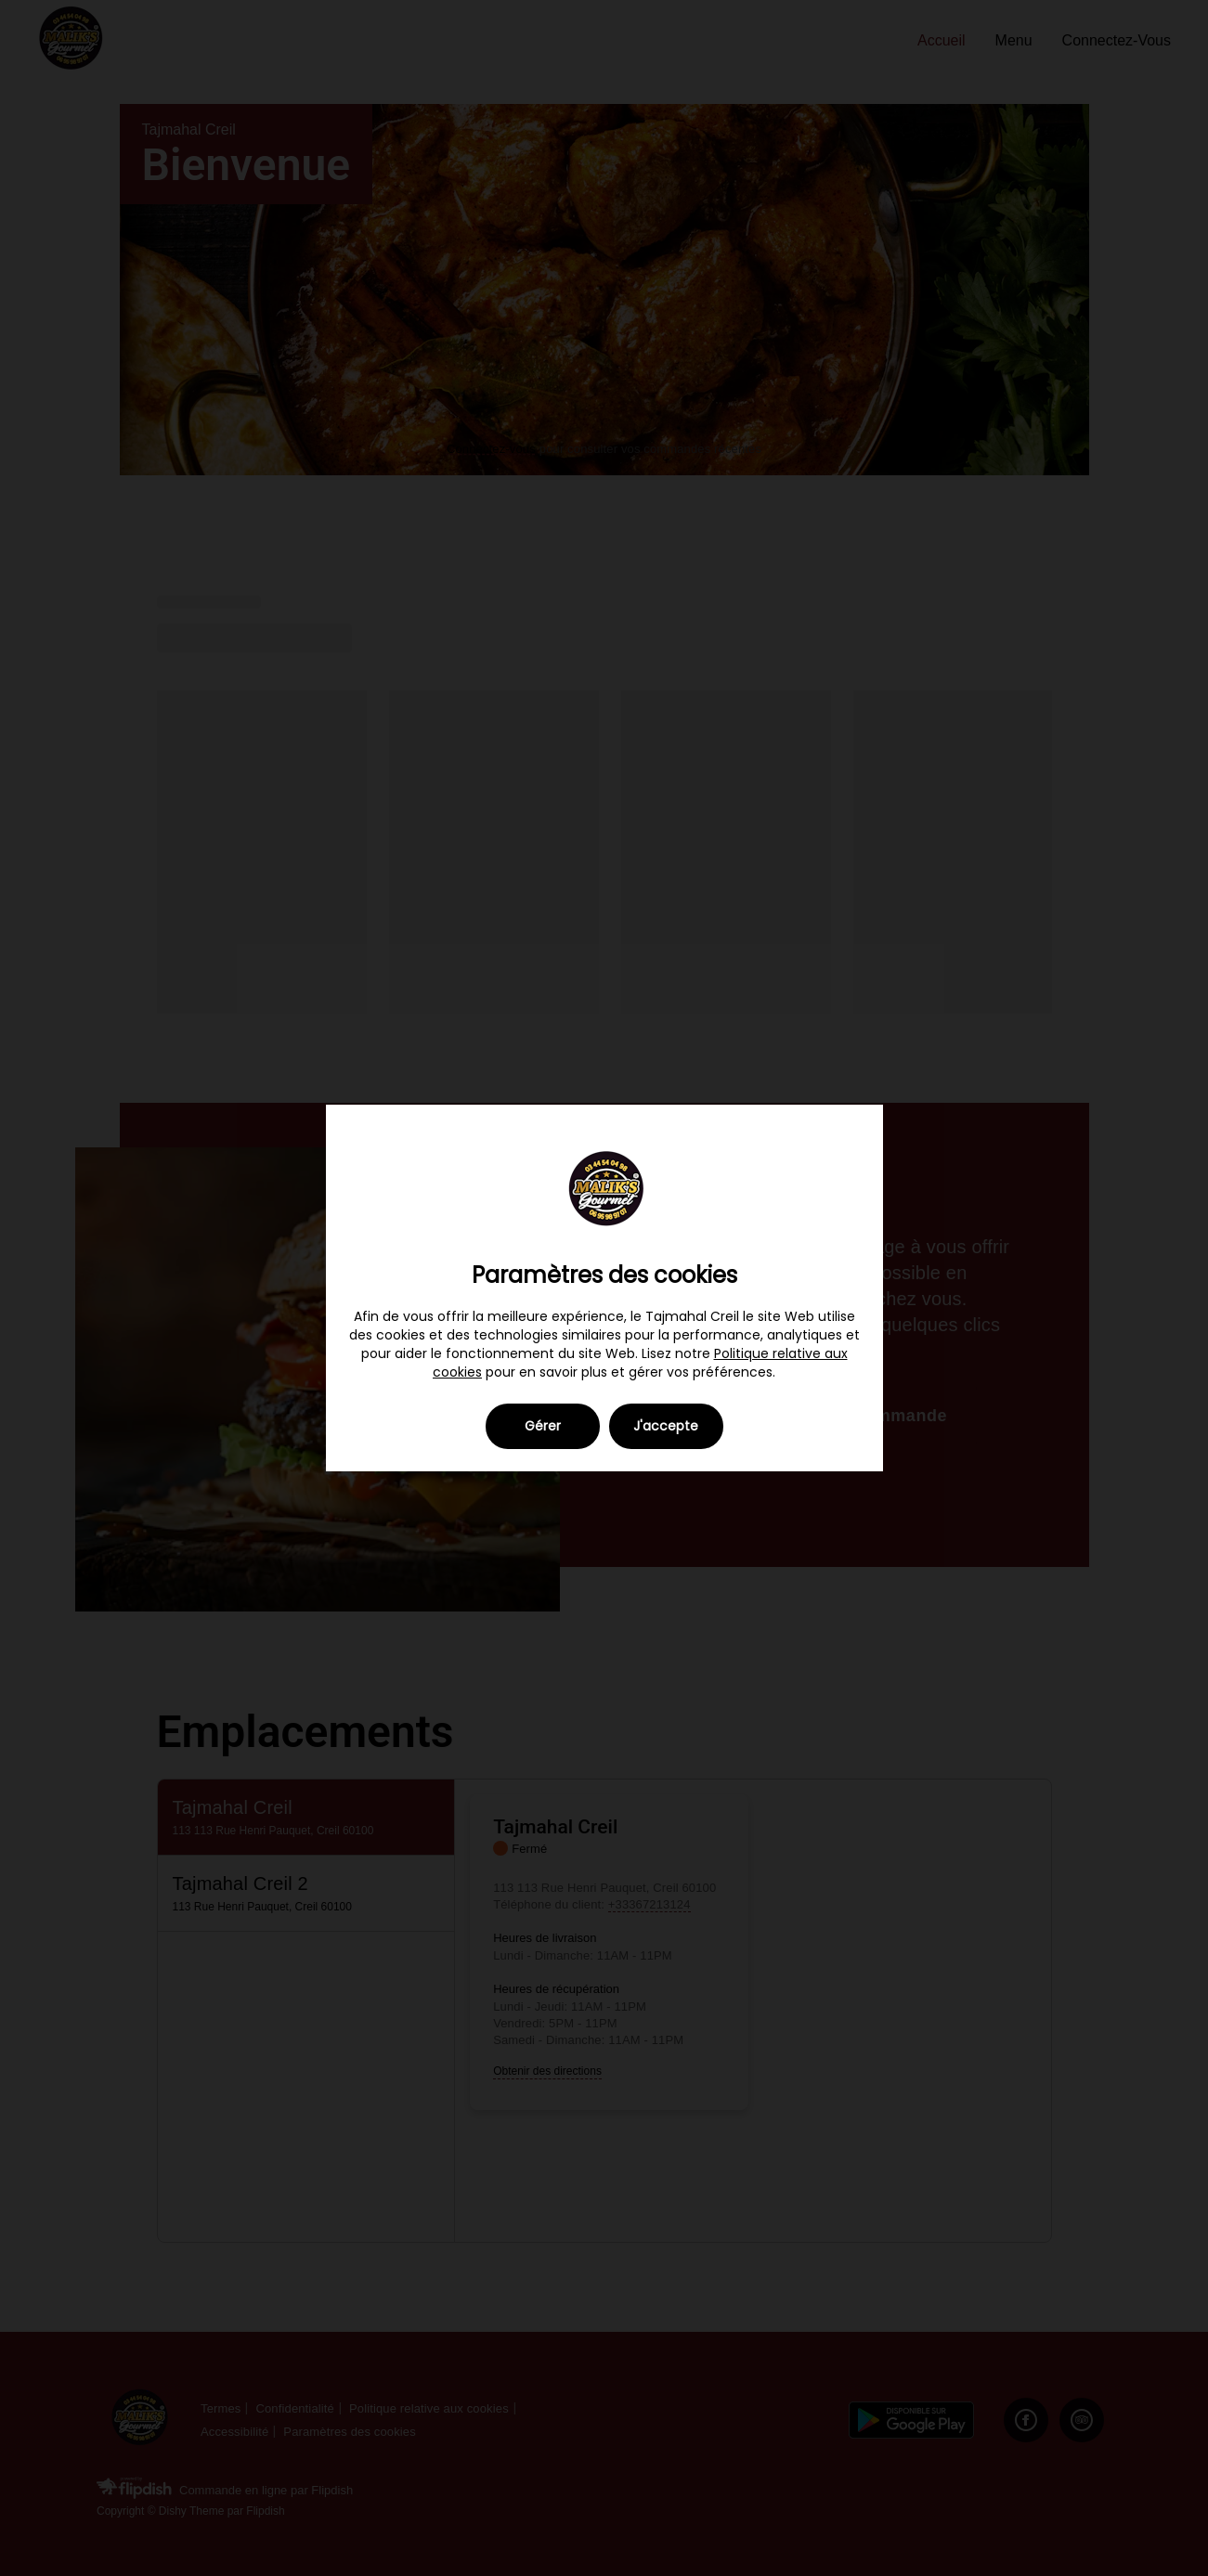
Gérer (543, 1426)
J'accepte (665, 1426)
